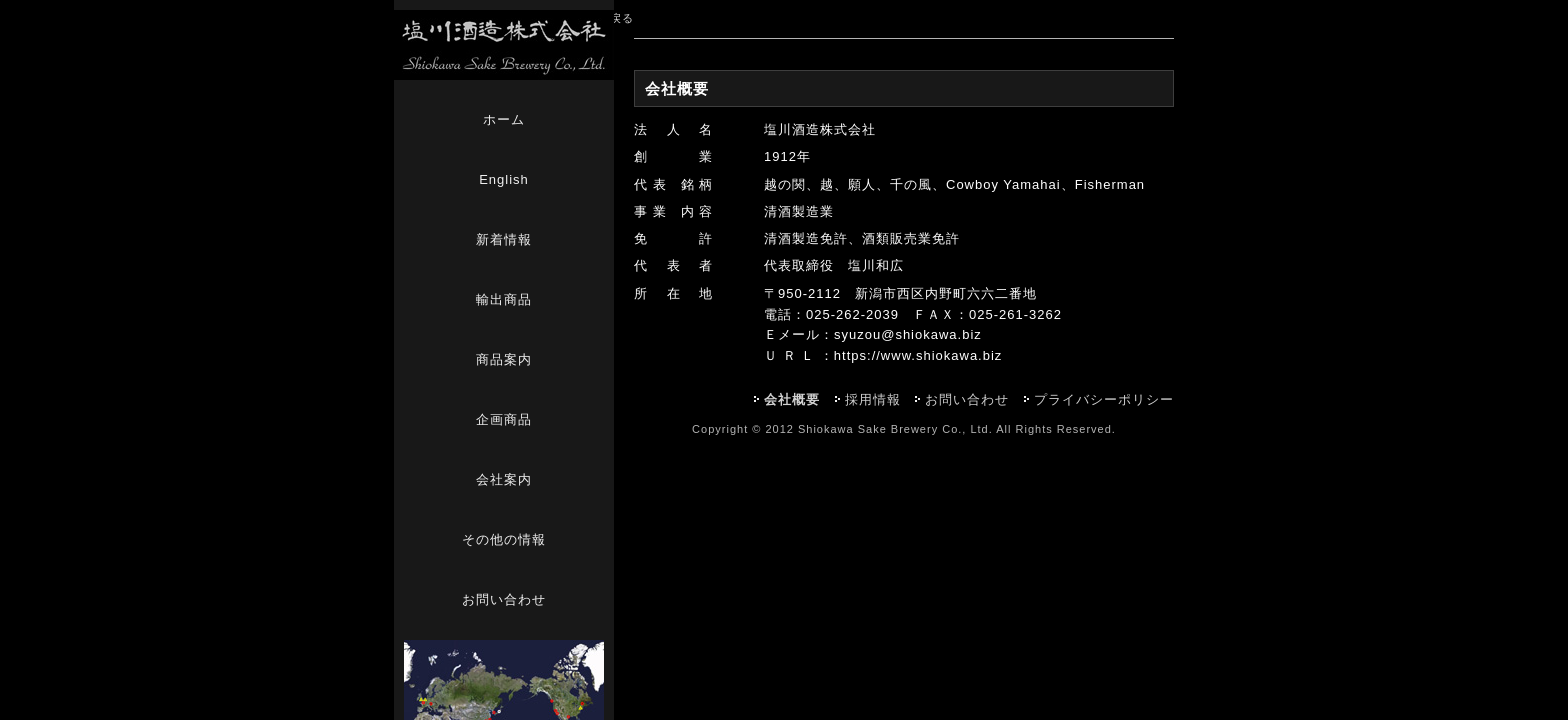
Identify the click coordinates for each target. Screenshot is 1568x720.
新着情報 (504, 239)
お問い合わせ (504, 599)
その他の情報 (504, 539)
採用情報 (873, 399)
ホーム (504, 119)
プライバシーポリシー (1104, 399)
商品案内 (504, 359)
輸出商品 (504, 299)
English (504, 179)
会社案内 (504, 479)
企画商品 (504, 419)
